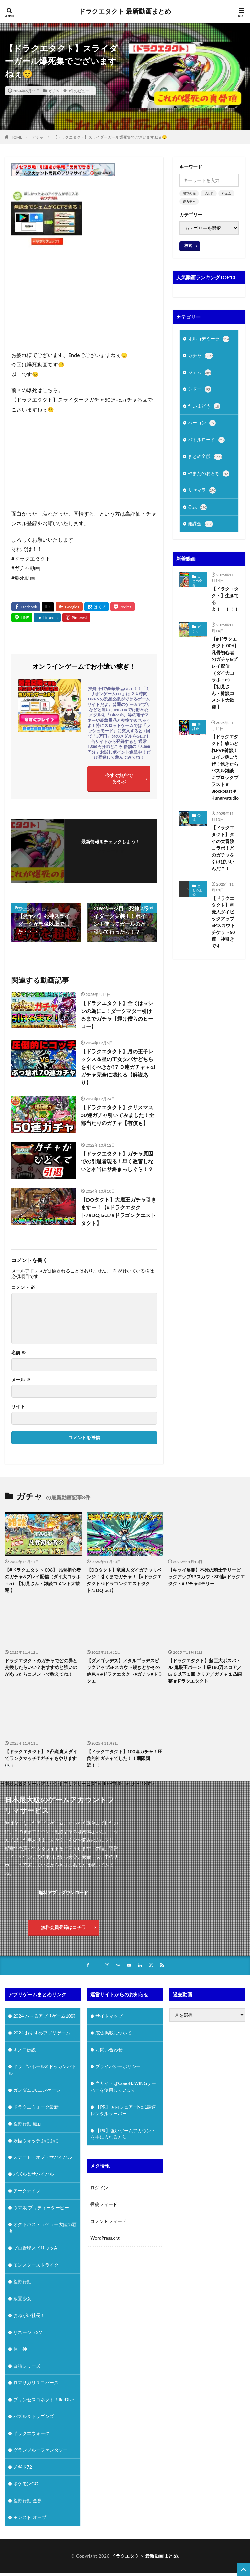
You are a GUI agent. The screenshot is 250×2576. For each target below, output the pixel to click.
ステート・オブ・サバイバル (42, 2157)
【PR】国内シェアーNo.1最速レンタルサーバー (123, 2110)
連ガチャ (189, 201)
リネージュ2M (28, 2332)
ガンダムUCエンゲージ (36, 2090)
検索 (188, 245)
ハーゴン (202, 425)
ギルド (208, 193)
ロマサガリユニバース (36, 2383)
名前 (18, 1352)
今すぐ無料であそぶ (119, 778)
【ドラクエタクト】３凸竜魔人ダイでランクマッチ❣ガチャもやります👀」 (41, 1758)
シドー (199, 390)
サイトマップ (109, 2016)
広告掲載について (113, 2033)
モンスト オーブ (29, 2518)
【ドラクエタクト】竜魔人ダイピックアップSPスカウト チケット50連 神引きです (225, 925)
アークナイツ (26, 2191)
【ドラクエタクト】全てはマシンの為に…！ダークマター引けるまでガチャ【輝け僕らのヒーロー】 (117, 1014)
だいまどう (204, 408)
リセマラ (202, 493)
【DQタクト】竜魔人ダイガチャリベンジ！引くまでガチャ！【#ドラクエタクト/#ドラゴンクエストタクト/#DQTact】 (124, 1580)
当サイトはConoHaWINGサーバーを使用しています (123, 2087)
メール (20, 1379)
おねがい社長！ (29, 2316)
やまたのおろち (208, 476)
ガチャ (54, 90)
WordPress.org (105, 2238)
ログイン (99, 2187)
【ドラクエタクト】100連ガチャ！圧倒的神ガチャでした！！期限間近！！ (124, 1758)
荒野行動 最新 (27, 2124)
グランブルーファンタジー (40, 2450)
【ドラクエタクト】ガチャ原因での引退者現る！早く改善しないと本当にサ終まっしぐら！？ (117, 1161)
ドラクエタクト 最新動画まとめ (125, 11)
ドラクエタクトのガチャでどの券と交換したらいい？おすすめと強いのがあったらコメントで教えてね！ (41, 1667)
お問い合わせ (109, 2050)
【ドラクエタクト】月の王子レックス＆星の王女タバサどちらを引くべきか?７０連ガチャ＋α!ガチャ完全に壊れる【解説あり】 (118, 1066)
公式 (197, 511)
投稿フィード (103, 2204)
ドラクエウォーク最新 (36, 2107)
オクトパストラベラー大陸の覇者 (42, 2228)
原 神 (20, 2349)
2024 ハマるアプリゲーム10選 (44, 2016)
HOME (16, 137)
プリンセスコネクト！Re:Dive (43, 2400)
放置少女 (22, 2299)
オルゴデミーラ (208, 339)
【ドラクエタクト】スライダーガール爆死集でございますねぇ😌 (110, 137)
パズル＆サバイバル (33, 2174)
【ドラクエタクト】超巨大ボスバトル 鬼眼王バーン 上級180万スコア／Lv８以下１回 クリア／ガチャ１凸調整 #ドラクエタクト (205, 1671)
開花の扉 (189, 193)
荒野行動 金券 (27, 2501)
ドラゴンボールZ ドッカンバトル (42, 2070)
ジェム (226, 193)
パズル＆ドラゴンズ (33, 2417)
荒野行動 (22, 2282)
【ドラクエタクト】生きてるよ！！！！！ (225, 603)
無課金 (200, 528)
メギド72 (22, 2467)
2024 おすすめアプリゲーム (41, 2033)
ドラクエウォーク (31, 2433)
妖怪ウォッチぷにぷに (36, 2141)
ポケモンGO (25, 2484)
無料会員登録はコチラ (63, 1927)
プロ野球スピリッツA (35, 2248)
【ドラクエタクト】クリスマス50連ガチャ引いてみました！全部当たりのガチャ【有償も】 (117, 1115)
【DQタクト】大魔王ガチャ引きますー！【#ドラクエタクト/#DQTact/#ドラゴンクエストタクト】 (118, 1211)
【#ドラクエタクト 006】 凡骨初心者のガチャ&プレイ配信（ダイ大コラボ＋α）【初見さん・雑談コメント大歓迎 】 (225, 676)
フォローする (110, 850)
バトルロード (206, 442)
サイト (18, 1406)
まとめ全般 (205, 459)
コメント (23, 1287)
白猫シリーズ (26, 2366)
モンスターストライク (36, 2265)
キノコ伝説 (24, 2050)
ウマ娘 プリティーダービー (41, 2208)
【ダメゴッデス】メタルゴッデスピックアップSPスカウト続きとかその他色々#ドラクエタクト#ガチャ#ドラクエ (124, 1671)
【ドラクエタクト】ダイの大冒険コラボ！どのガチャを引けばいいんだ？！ (223, 852)
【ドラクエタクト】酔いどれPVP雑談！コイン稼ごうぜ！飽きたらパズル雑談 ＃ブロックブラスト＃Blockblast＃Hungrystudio (225, 771)
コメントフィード (108, 2221)
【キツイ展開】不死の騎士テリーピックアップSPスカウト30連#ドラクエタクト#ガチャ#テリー (206, 1576)
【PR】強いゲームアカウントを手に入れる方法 (123, 2134)
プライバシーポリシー (118, 2066)
